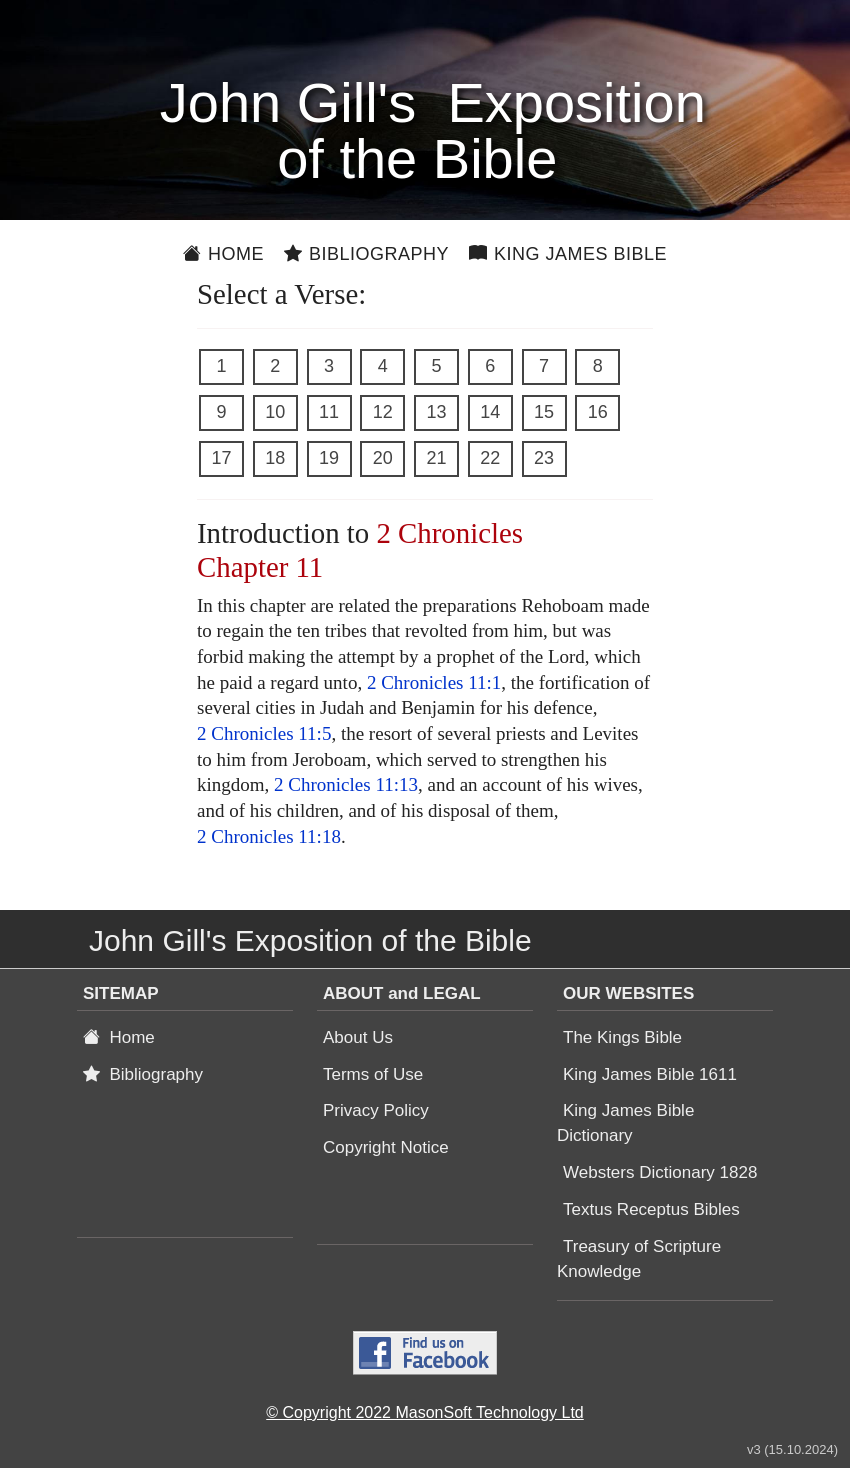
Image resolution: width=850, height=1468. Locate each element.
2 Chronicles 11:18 (269, 836)
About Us (358, 1037)
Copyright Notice (386, 1147)
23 (544, 458)
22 (490, 458)
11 (329, 412)
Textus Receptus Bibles (651, 1209)
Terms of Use (373, 1074)
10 (275, 412)
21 (436, 458)
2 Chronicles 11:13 (346, 784)
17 (221, 458)
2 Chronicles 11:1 (434, 682)
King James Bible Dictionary (625, 1123)
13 (436, 412)
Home (223, 254)
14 (490, 412)
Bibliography (366, 254)
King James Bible (568, 254)
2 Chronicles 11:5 (264, 733)
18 (275, 458)
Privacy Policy (376, 1110)
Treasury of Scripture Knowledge (639, 1259)
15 (544, 412)
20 (383, 458)
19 (329, 458)
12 (383, 412)
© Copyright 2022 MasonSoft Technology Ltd (424, 1412)
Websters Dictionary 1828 (660, 1172)
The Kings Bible (622, 1037)
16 (598, 412)
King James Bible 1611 (650, 1074)
